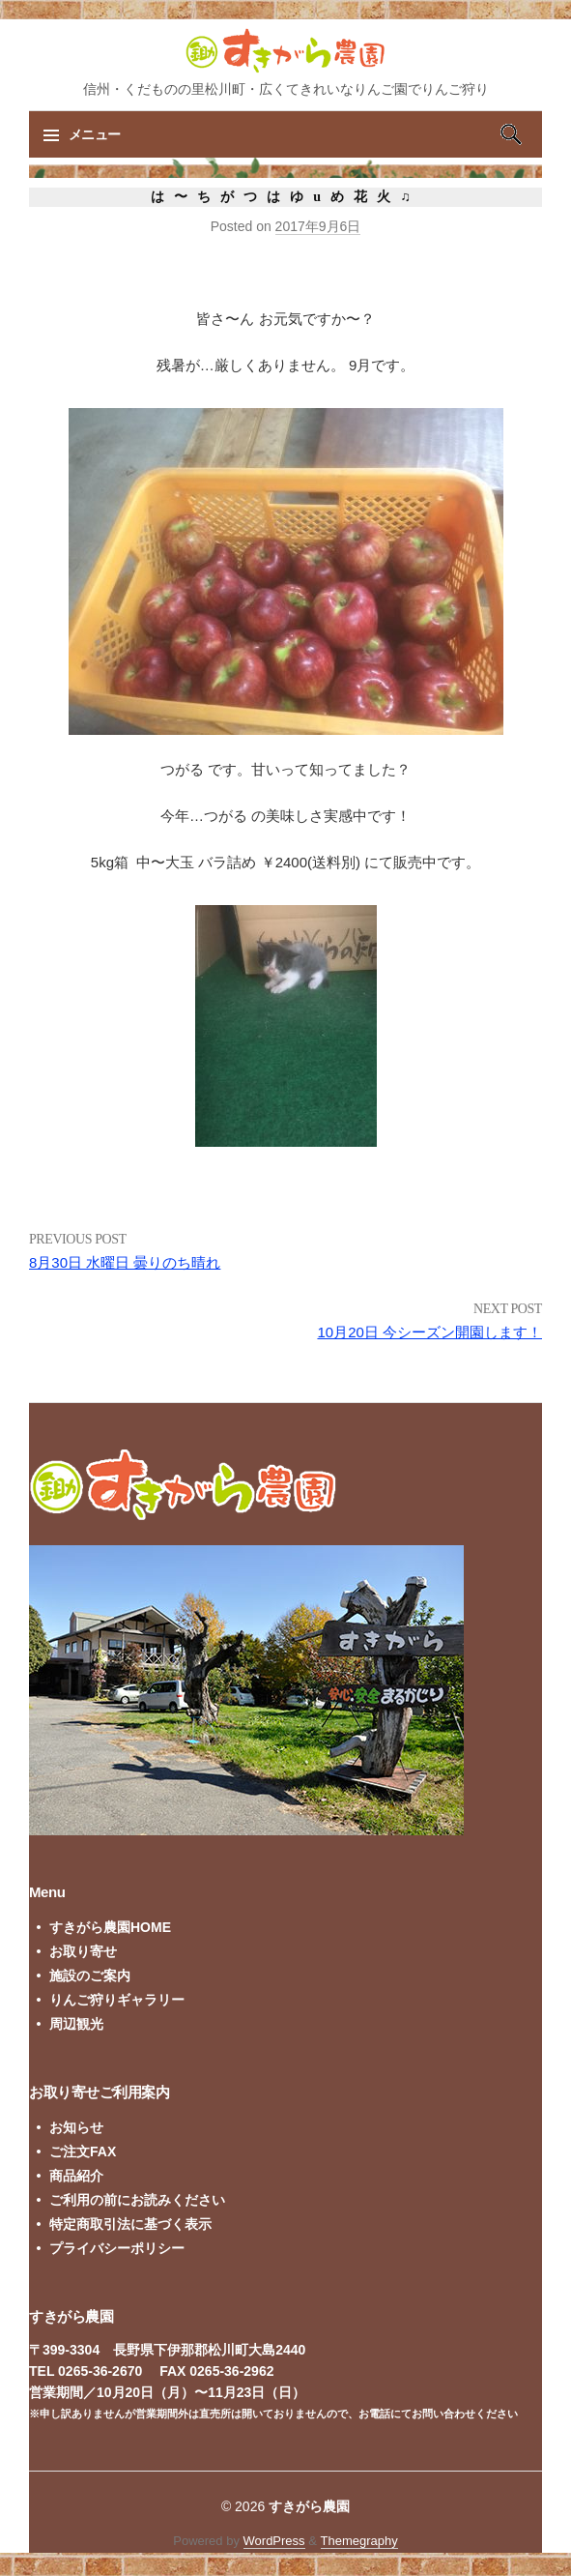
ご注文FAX (82, 2151)
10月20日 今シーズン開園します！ (429, 1332)
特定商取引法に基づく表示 (130, 2224)
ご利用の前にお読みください (137, 2200)
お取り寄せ (83, 1951)
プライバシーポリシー (117, 2248)
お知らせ (76, 2127)
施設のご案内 (89, 1975)
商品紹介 (76, 2175)
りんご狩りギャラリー (117, 1999)
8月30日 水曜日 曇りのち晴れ (124, 1262)
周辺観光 (76, 2024)
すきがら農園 (309, 2506)
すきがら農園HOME (110, 1927)
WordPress (274, 2540)
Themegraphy (359, 2540)
